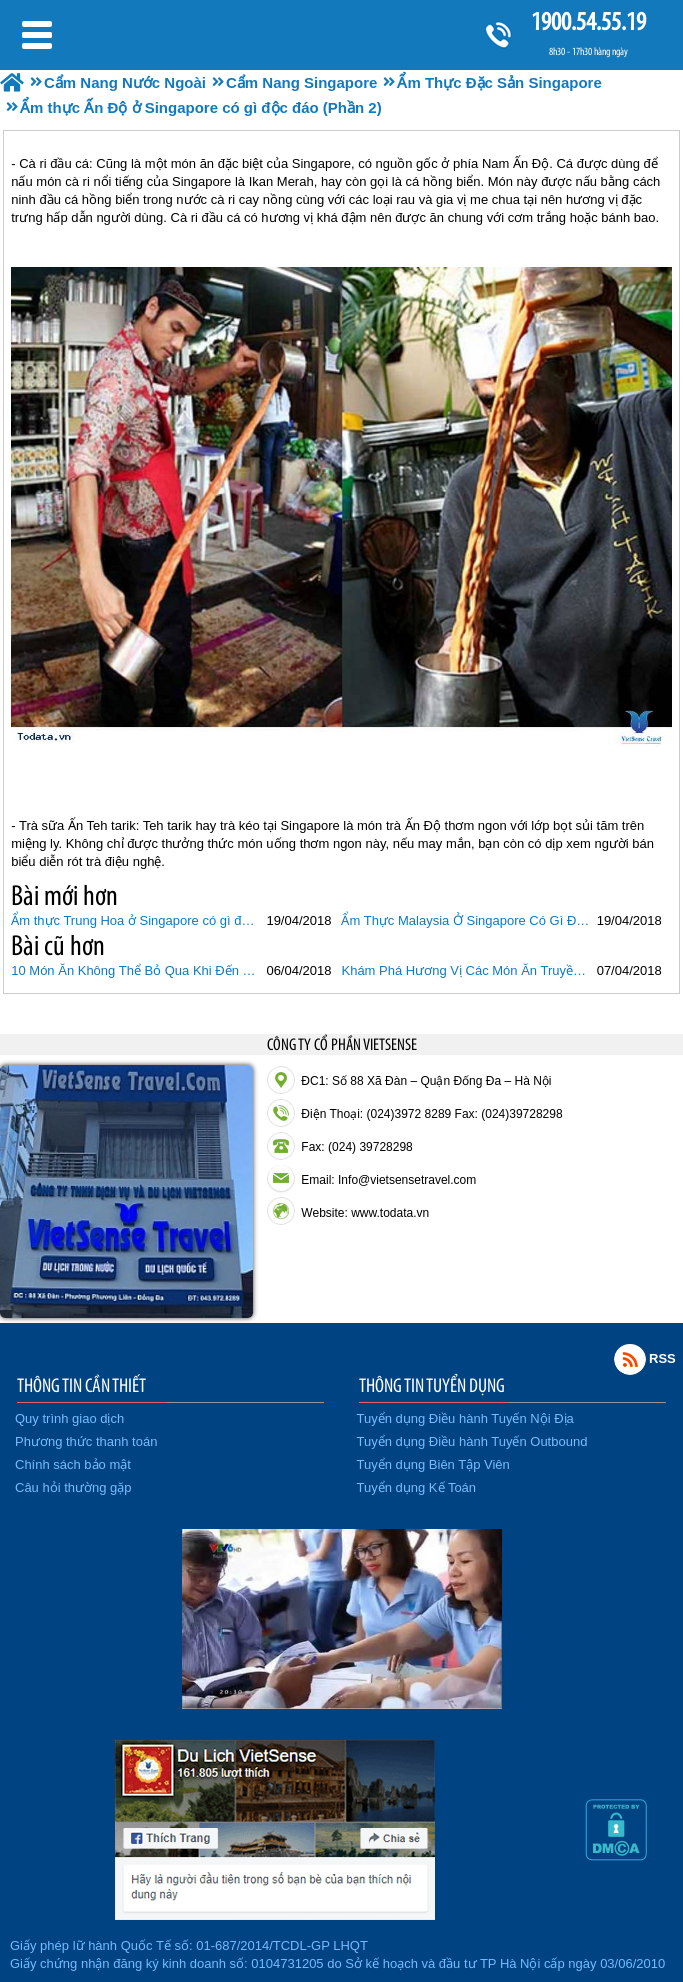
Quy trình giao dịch (69, 1418)
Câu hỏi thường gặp (73, 1487)
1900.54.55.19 (588, 21)
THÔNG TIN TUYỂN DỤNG (432, 1385)
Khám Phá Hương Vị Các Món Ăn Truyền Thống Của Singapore (466, 970)
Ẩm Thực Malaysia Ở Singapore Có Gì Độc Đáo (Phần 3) (466, 920)
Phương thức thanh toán (86, 1441)
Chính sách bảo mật (73, 1464)
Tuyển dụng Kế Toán (417, 1487)
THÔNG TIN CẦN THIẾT (81, 1385)
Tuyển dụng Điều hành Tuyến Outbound (472, 1441)
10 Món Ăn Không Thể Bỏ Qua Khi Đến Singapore (136, 970)
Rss (630, 1359)
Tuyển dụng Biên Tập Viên (433, 1464)
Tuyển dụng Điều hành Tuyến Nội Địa (465, 1418)
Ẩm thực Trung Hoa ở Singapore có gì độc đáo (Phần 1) (136, 920)
